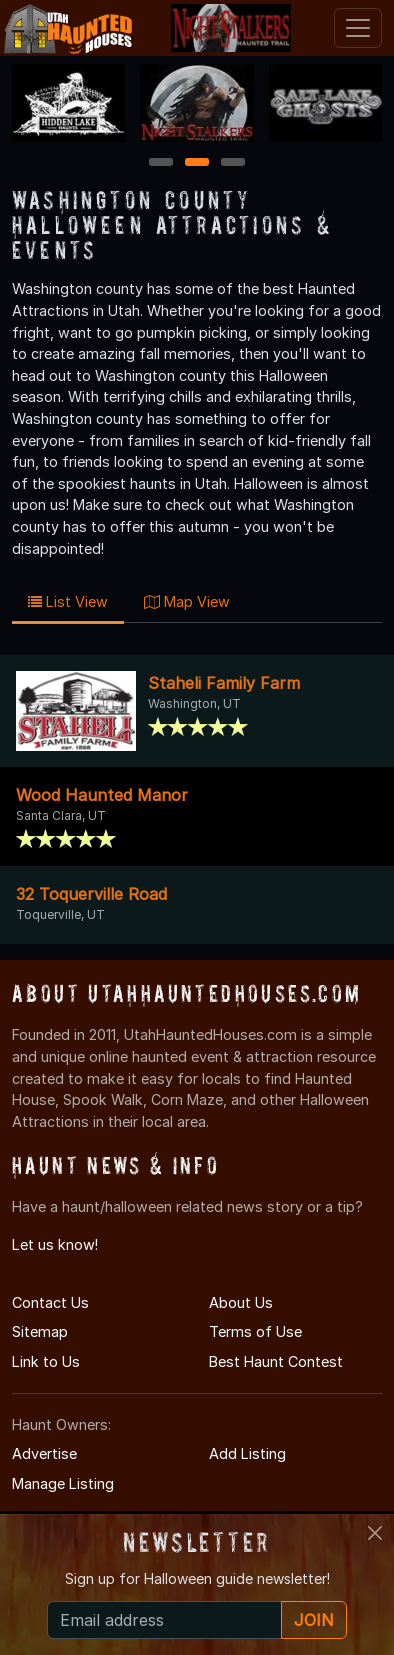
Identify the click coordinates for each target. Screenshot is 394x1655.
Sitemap (40, 1331)
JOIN (314, 1620)
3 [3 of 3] (233, 163)
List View (68, 601)
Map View (187, 601)
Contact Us (50, 1302)
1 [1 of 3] (161, 163)
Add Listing (247, 1453)
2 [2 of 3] (197, 163)
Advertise (44, 1453)
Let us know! (55, 1244)
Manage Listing (63, 1483)
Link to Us (46, 1361)
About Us (241, 1302)
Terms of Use (255, 1331)
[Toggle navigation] (358, 28)
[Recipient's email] (164, 1620)
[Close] (375, 1533)
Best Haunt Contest (276, 1361)
